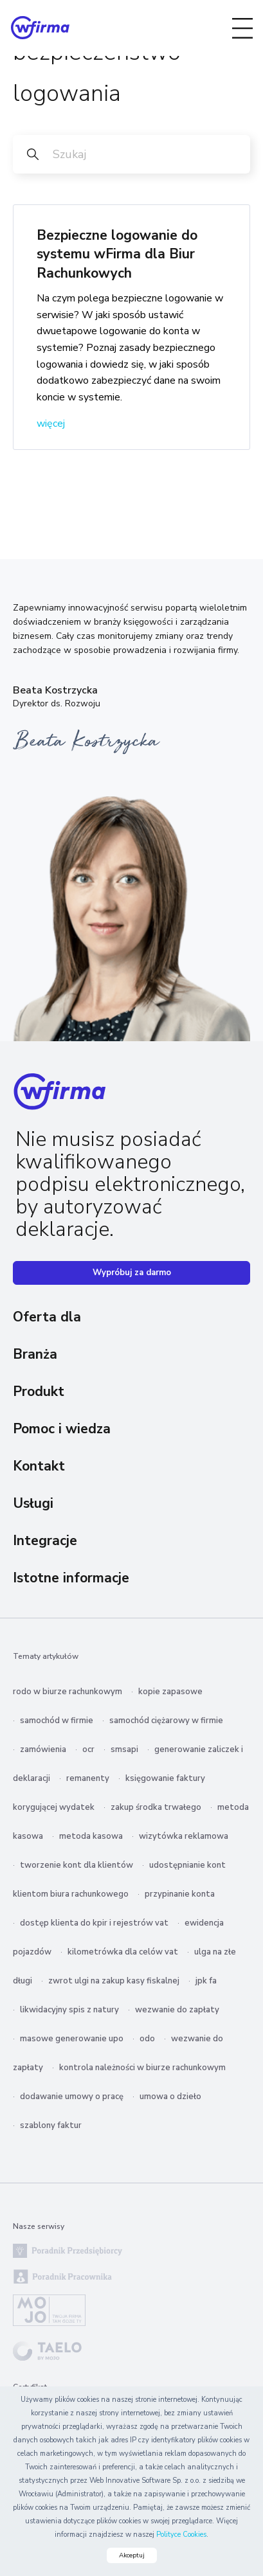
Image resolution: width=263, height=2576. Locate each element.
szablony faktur (51, 2125)
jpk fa (206, 1981)
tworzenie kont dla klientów (76, 1865)
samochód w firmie (56, 1720)
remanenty (87, 1778)
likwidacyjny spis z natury (69, 2010)
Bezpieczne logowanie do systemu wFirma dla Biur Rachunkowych (117, 254)
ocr (88, 1749)
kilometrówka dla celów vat (123, 1952)
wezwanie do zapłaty (177, 2010)
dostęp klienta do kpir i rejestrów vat (94, 1923)
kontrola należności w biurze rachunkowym (142, 2067)
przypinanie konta (180, 1894)
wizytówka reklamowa (183, 1836)
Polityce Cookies (181, 2534)
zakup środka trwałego (156, 1807)
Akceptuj (132, 2555)
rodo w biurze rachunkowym (67, 1691)
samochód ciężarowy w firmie (166, 1720)
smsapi (124, 1749)
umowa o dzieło (170, 2096)
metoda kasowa (91, 1836)
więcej (51, 423)
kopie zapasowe (170, 1691)
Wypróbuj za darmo (132, 1272)
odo (147, 2038)
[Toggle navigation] (242, 28)
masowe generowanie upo (71, 2038)
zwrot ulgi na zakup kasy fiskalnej (113, 1981)
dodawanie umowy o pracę (71, 2096)
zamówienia (43, 1749)
